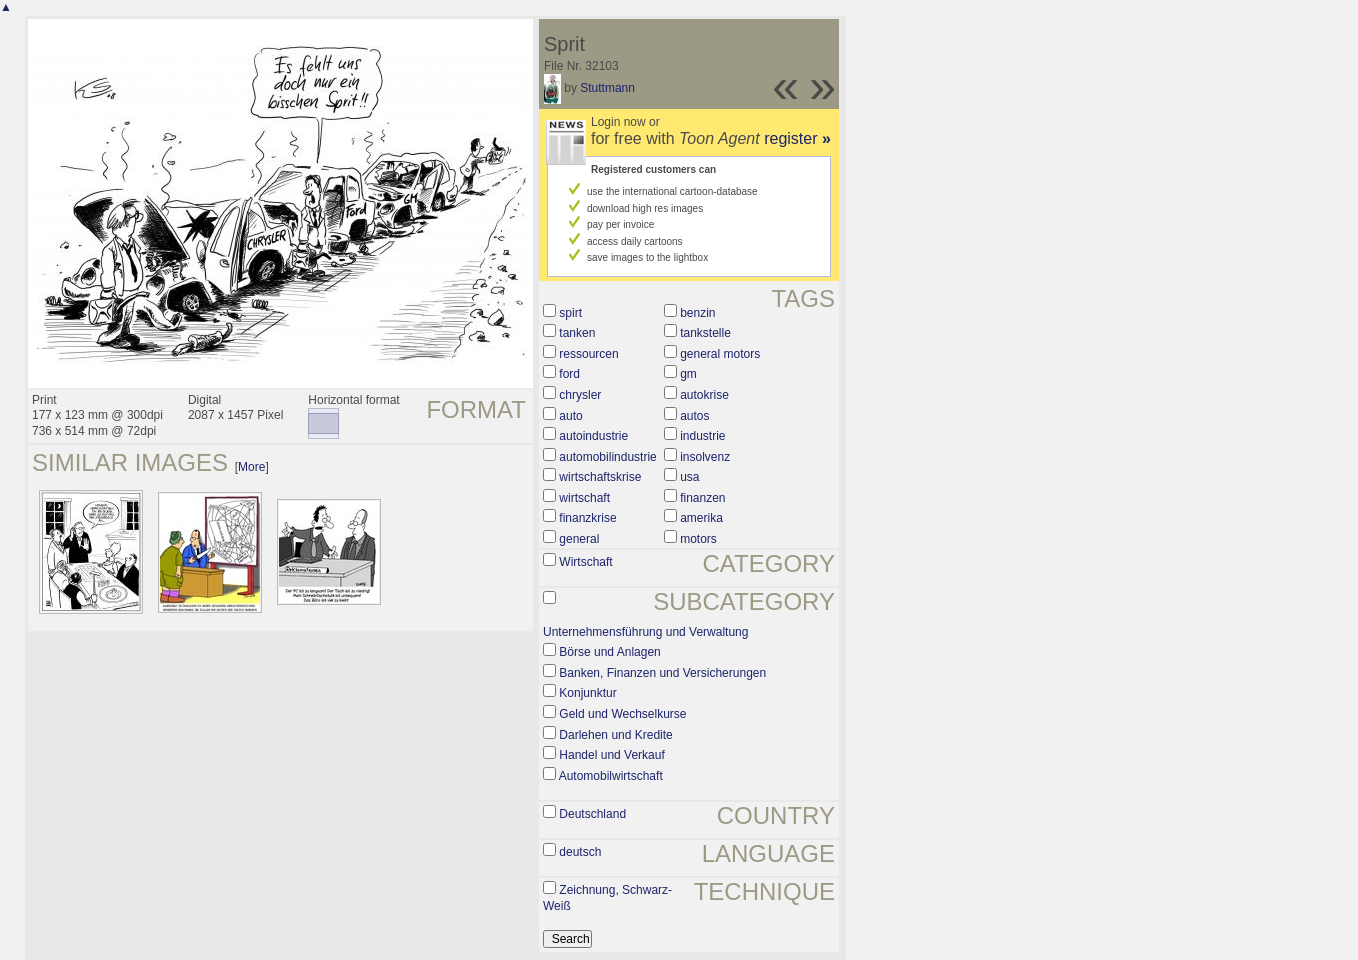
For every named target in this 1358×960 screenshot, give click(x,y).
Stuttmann (607, 88)
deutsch (580, 852)
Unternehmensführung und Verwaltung (645, 632)
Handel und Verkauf (611, 755)
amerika (701, 518)
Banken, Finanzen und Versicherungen (662, 673)
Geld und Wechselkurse (622, 714)
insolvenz (705, 457)
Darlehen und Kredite (615, 735)
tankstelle (705, 333)
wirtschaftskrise (600, 477)
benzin (697, 313)
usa (689, 477)
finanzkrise (587, 518)
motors (698, 539)
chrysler (580, 395)
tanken (577, 333)
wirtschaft (584, 498)
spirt (570, 313)
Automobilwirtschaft (611, 776)
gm (688, 374)
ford (569, 374)
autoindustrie (593, 436)
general (579, 539)
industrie (702, 436)
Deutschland (592, 814)
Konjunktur (587, 693)
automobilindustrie (607, 457)
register (797, 138)
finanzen (702, 498)
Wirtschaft (585, 562)
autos (694, 416)
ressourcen (588, 354)
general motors (720, 354)
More (251, 467)
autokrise (704, 395)
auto (570, 416)
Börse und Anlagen (609, 652)
